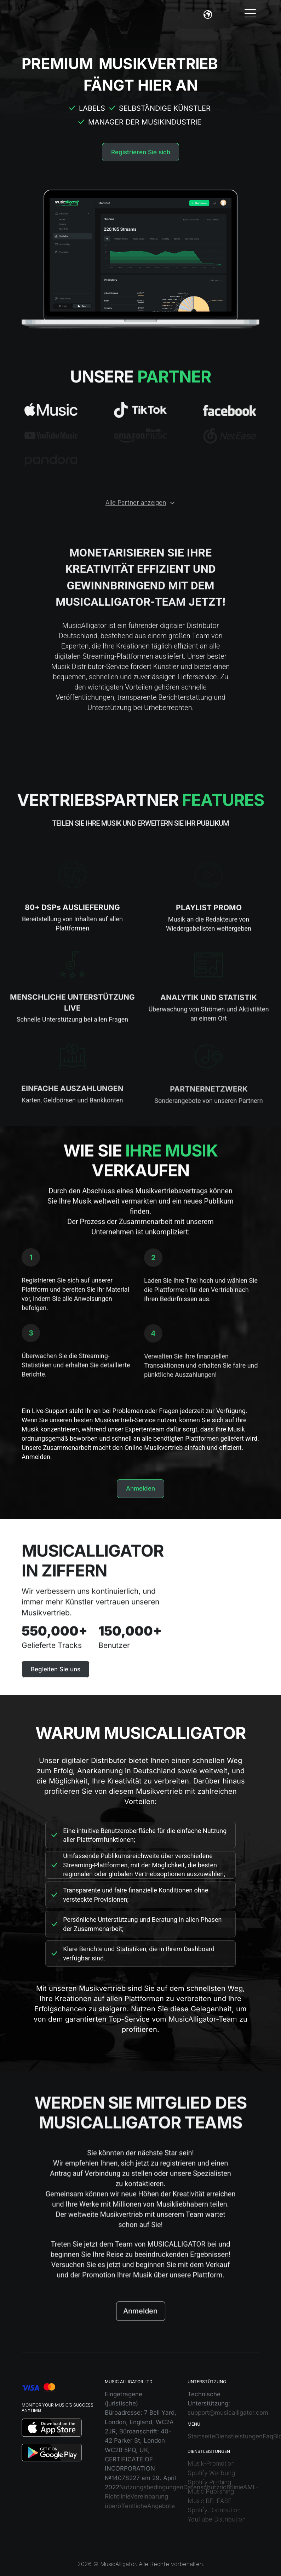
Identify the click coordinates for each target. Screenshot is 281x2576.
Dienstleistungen (239, 2436)
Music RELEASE (209, 2501)
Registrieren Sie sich (140, 152)
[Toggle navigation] (250, 13)
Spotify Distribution (214, 2510)
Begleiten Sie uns (55, 1669)
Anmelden (140, 1488)
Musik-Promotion (211, 2463)
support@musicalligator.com (228, 2412)
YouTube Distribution (217, 2519)
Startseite (201, 2436)
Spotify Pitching (209, 2482)
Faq (268, 2436)
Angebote (161, 2505)
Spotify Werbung (211, 2473)
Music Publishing (211, 2491)
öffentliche (132, 2505)
